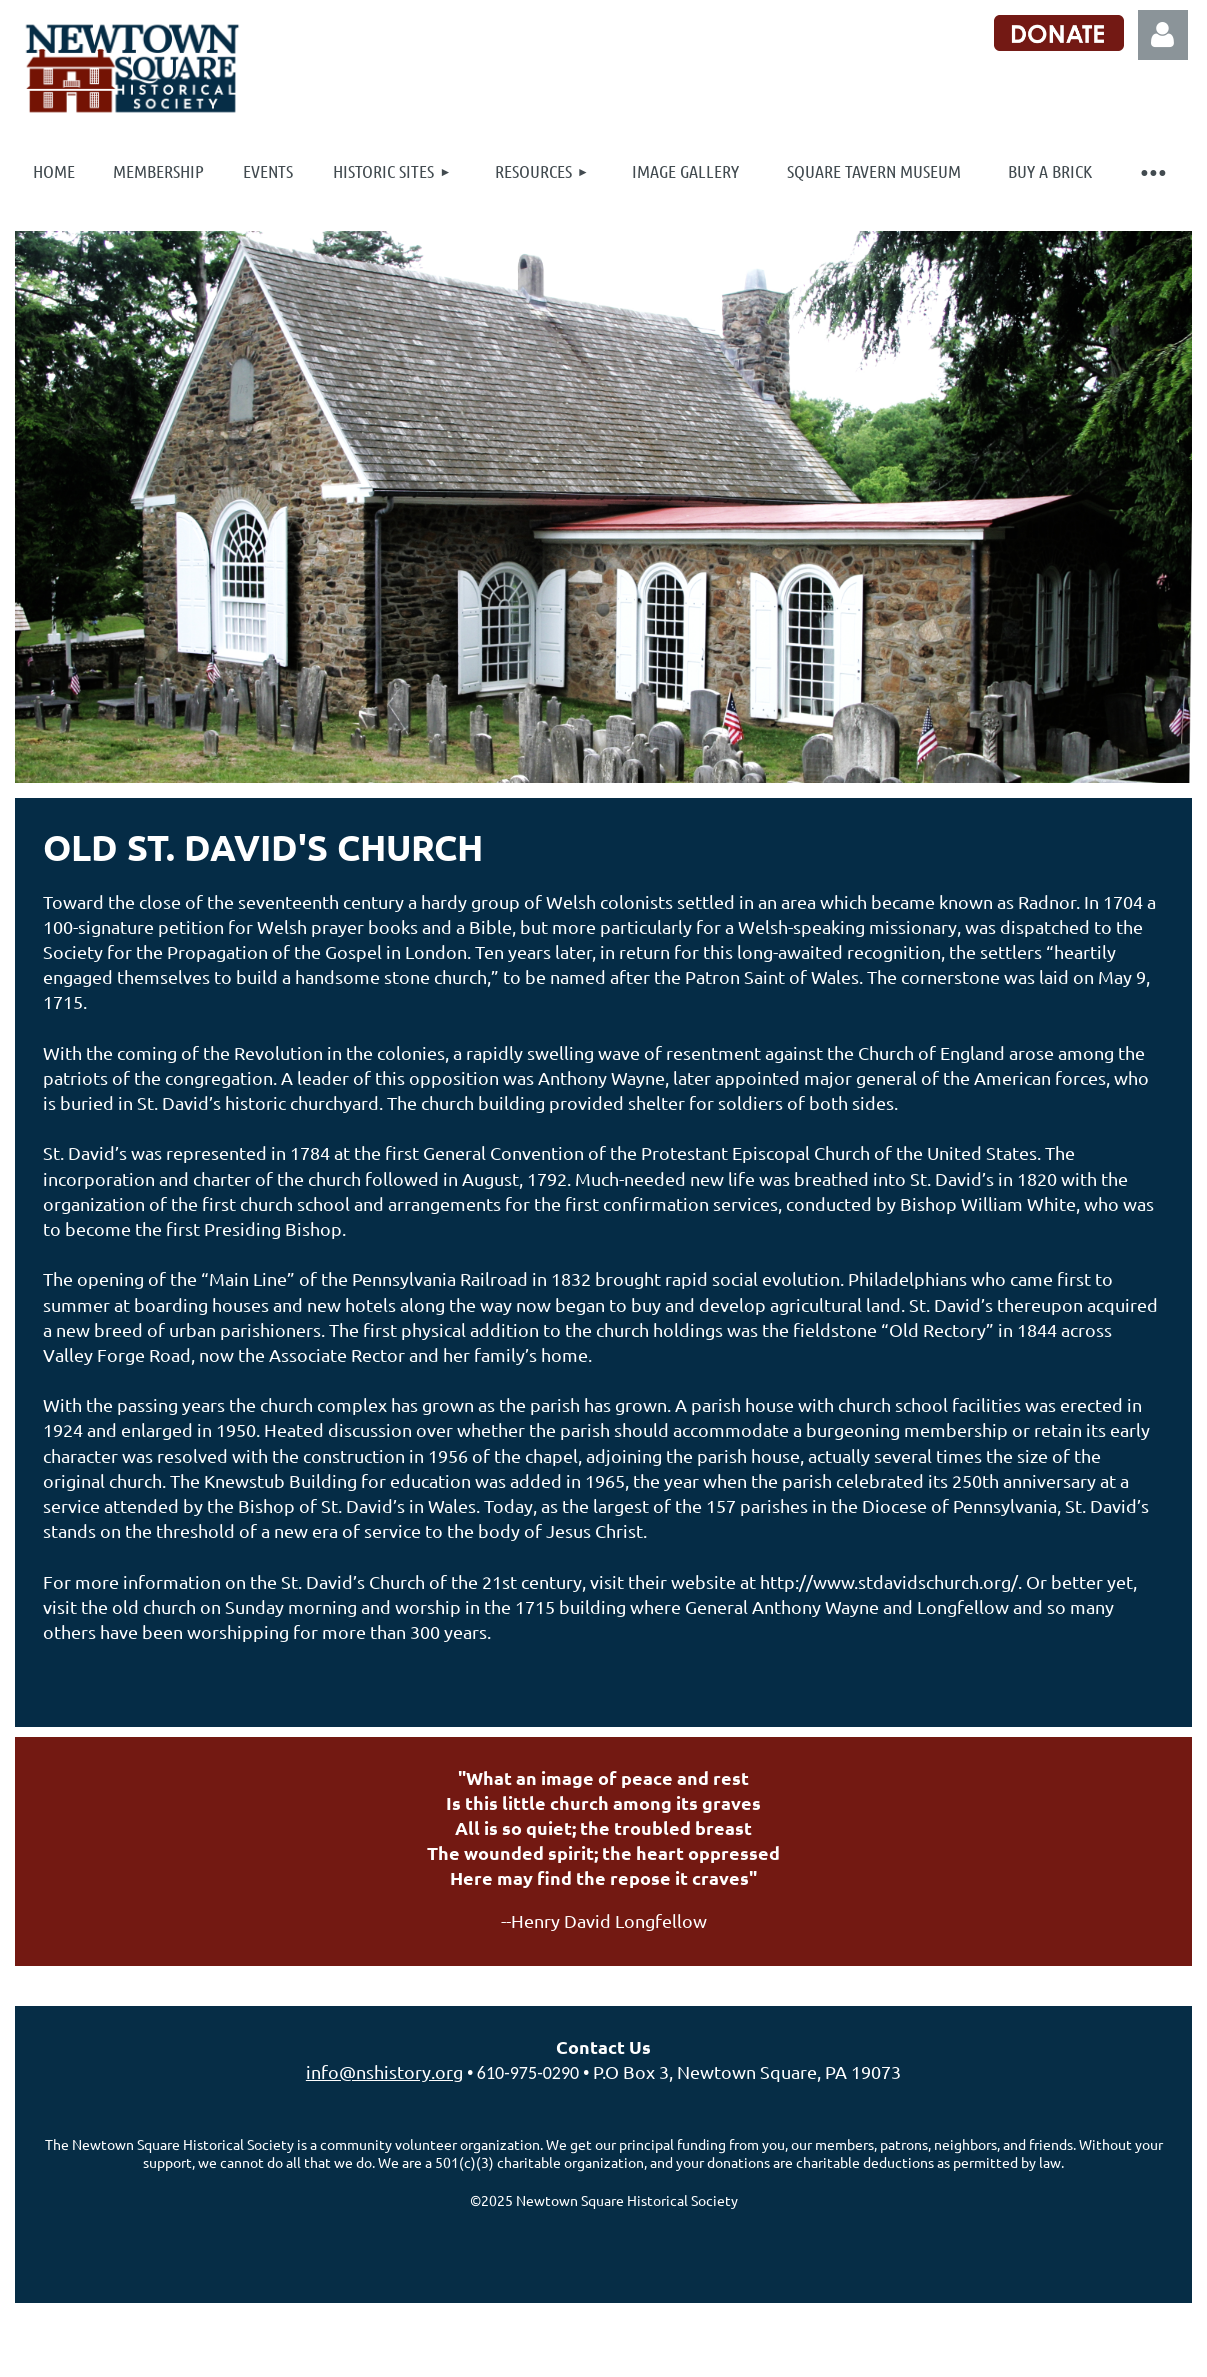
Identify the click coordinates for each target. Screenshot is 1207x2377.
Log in (1163, 35)
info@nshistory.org (384, 2071)
